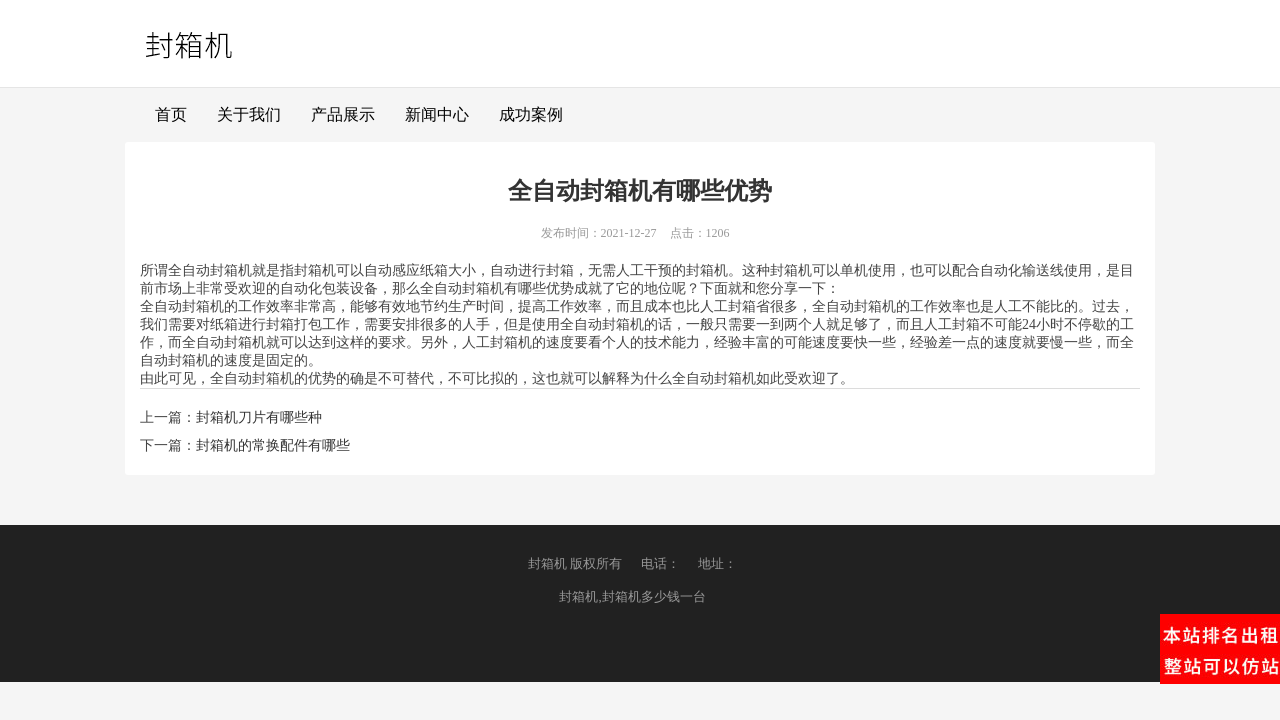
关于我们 (249, 114)
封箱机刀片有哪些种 (259, 417)
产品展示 (343, 114)
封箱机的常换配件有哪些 (273, 445)
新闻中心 (437, 114)
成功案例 (531, 114)
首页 (171, 114)
